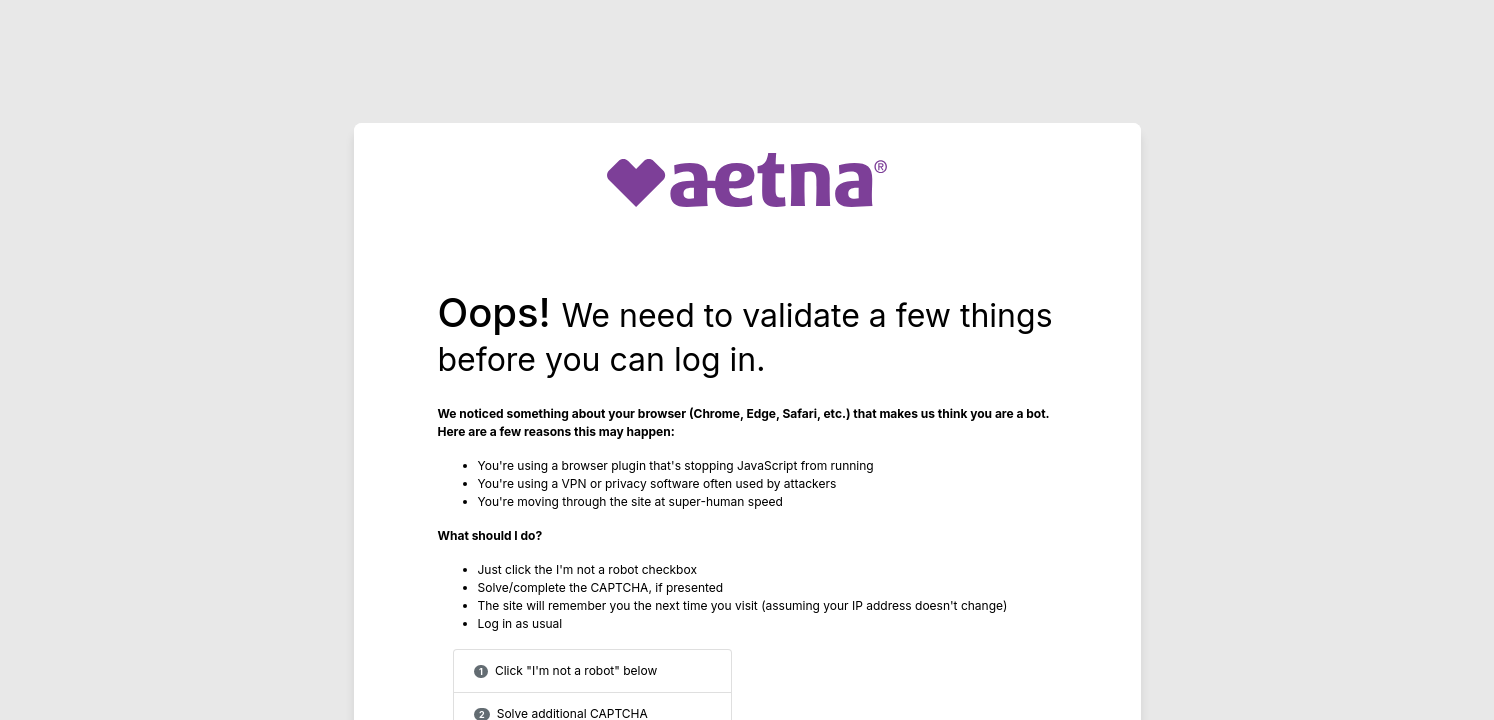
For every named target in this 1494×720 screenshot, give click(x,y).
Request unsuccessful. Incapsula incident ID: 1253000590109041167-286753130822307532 (747, 360)
